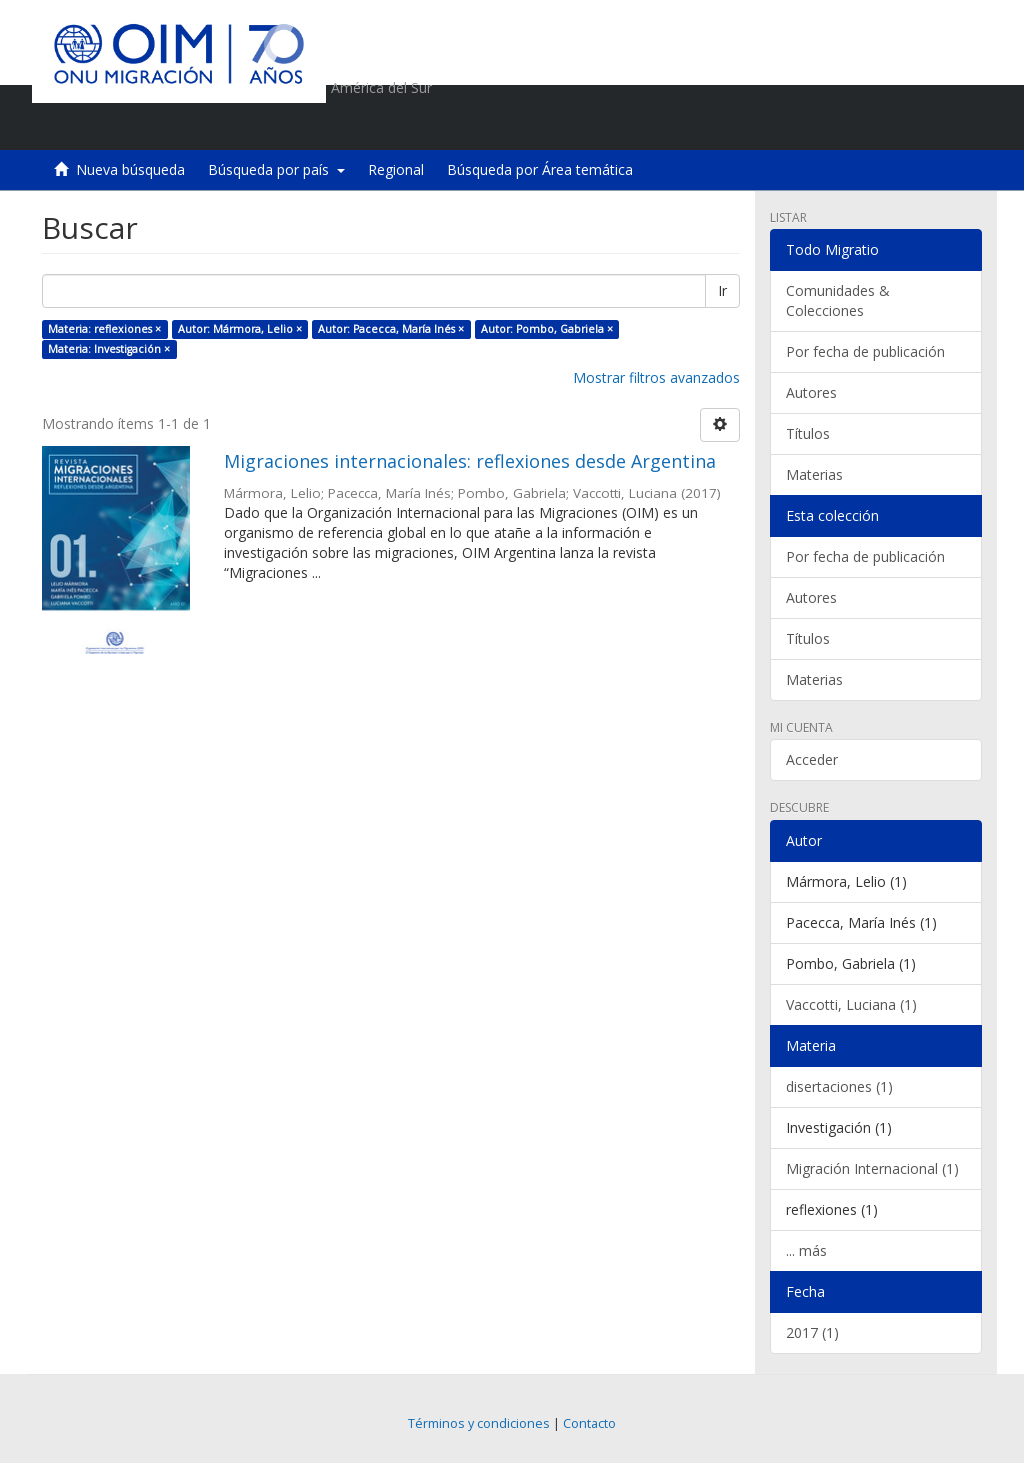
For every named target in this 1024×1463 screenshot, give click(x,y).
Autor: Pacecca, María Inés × (391, 329)
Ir (722, 290)
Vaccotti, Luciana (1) (851, 1004)
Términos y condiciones (479, 1423)
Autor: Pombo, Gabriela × (547, 329)
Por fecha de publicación (865, 351)
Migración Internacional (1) (872, 1168)
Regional (396, 169)
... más (806, 1250)
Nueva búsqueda (130, 169)
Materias (814, 474)
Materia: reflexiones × (104, 329)
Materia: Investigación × (109, 349)
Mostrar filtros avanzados (656, 377)
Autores (811, 392)
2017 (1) (812, 1332)
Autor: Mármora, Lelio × (240, 329)
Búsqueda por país (276, 169)
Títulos (808, 433)
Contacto (589, 1423)
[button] (852, 125)
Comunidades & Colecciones (838, 300)
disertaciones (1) (839, 1086)
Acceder (812, 759)
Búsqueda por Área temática (540, 169)
